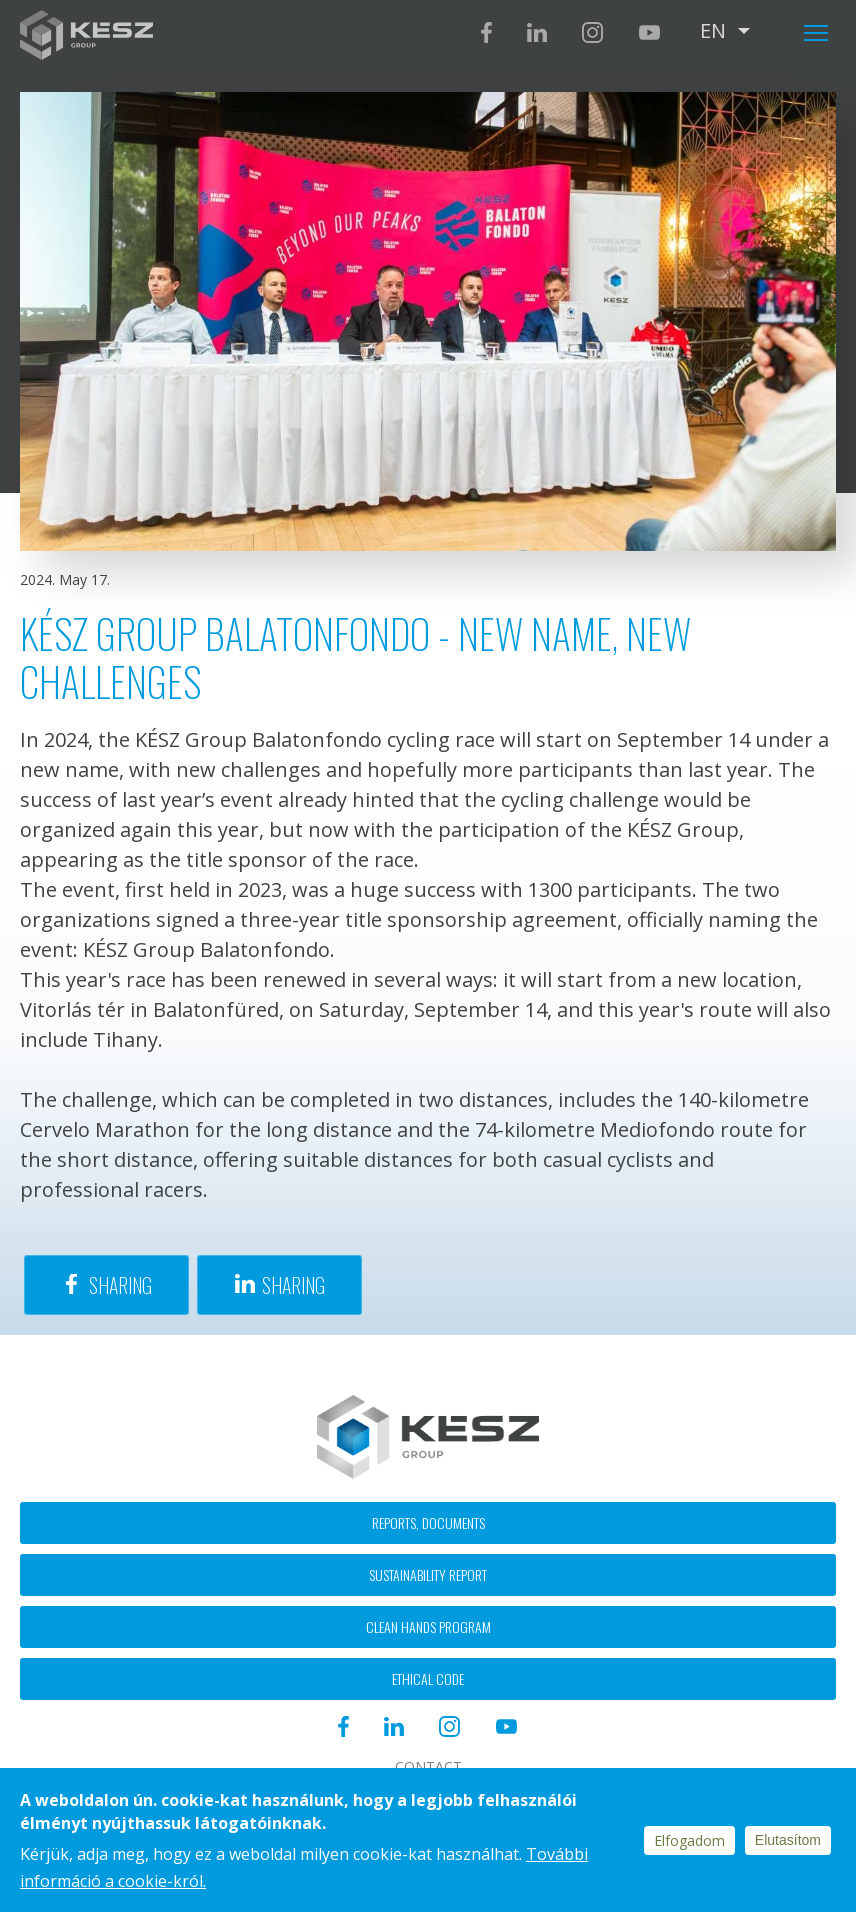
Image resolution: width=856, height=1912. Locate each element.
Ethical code (428, 1678)
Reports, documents (428, 1522)
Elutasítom (788, 1840)
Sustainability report (428, 1574)
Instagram (592, 32)
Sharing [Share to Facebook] (120, 1285)
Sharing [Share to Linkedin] (293, 1285)
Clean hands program (428, 1626)
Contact (428, 1767)
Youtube (649, 32)
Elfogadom (689, 1840)
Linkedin (537, 32)
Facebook (486, 32)
